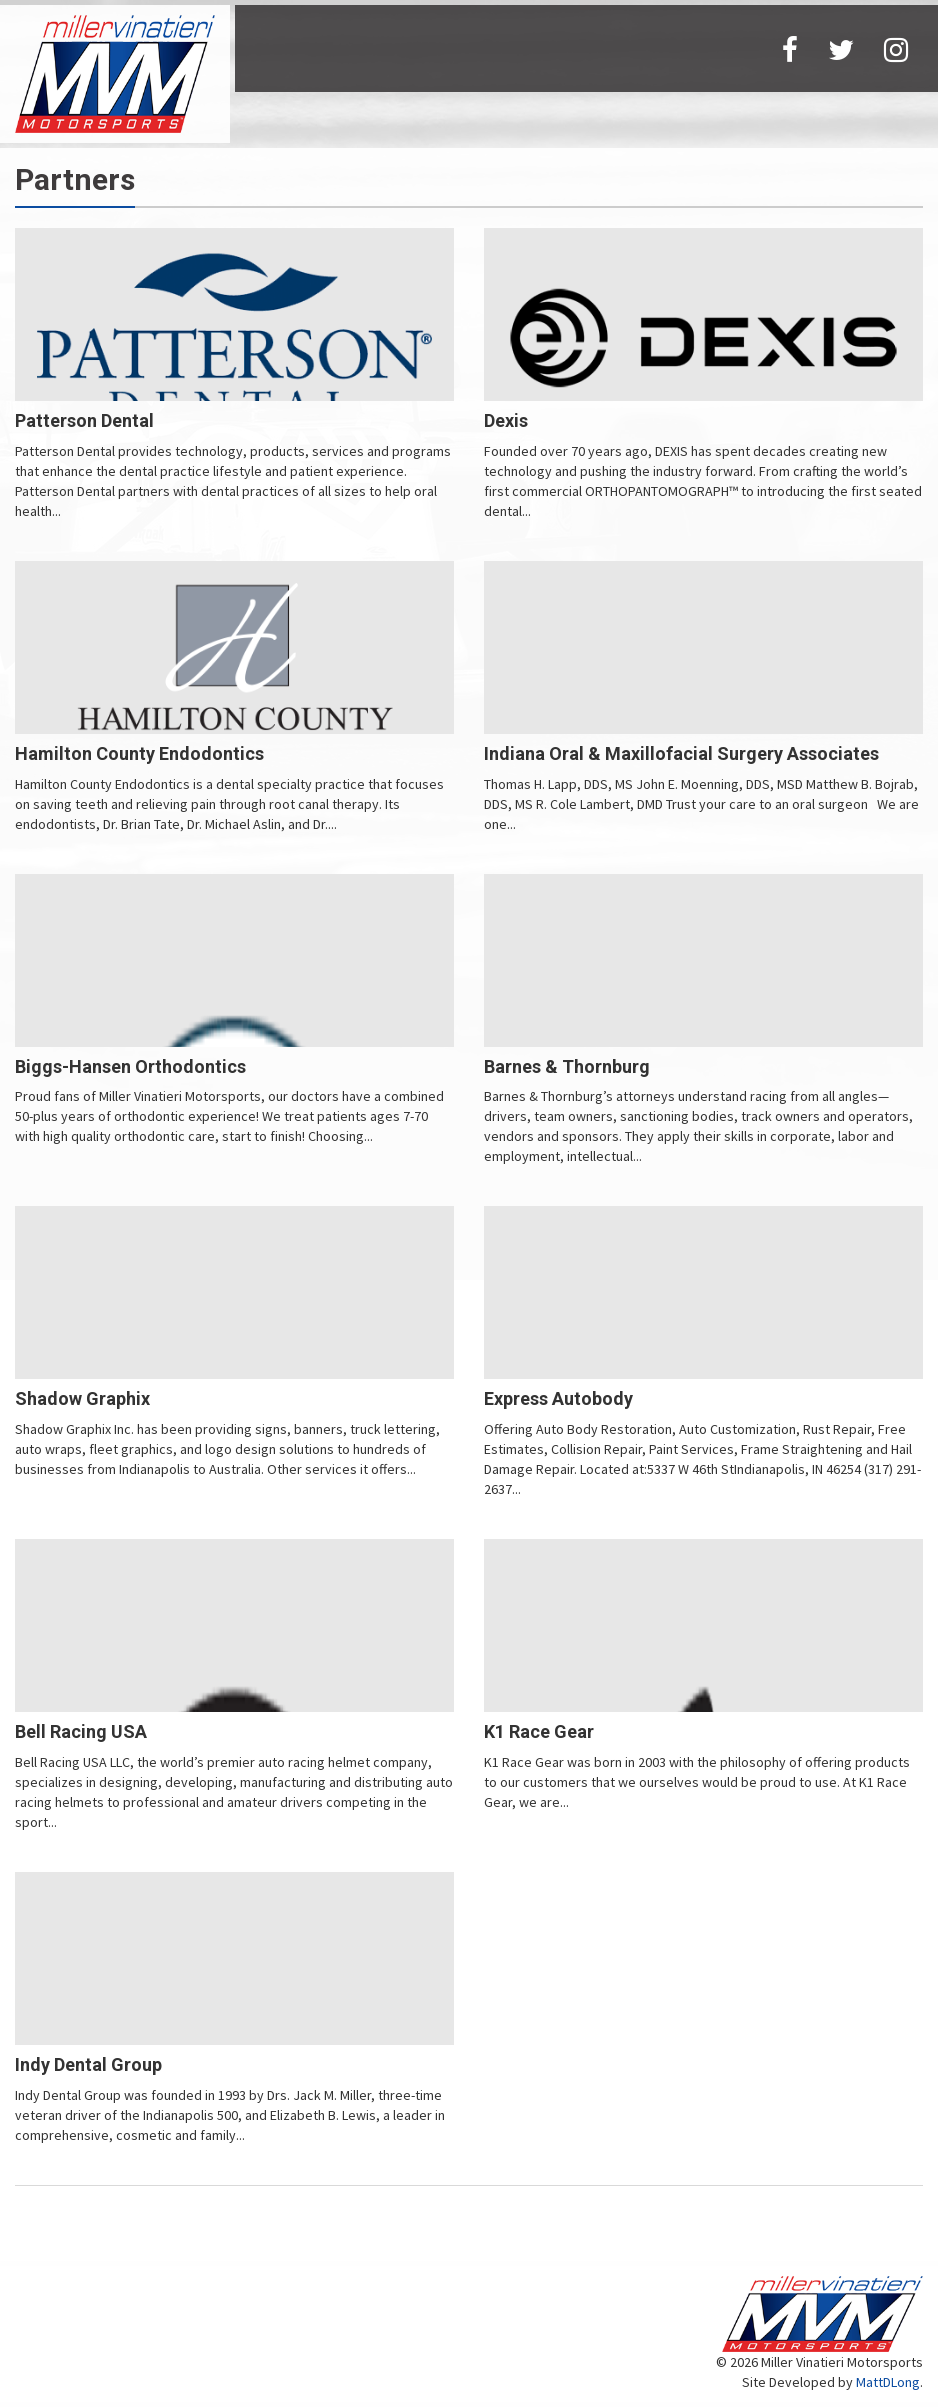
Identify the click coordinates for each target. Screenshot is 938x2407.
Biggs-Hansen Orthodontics (130, 1066)
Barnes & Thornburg (567, 1066)
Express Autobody (558, 1398)
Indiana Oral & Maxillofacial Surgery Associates (681, 753)
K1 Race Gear (539, 1731)
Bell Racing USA (81, 1731)
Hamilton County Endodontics (139, 753)
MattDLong (888, 2382)
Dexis (506, 420)
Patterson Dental (84, 420)
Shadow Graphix (82, 1398)
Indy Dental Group (88, 2064)
